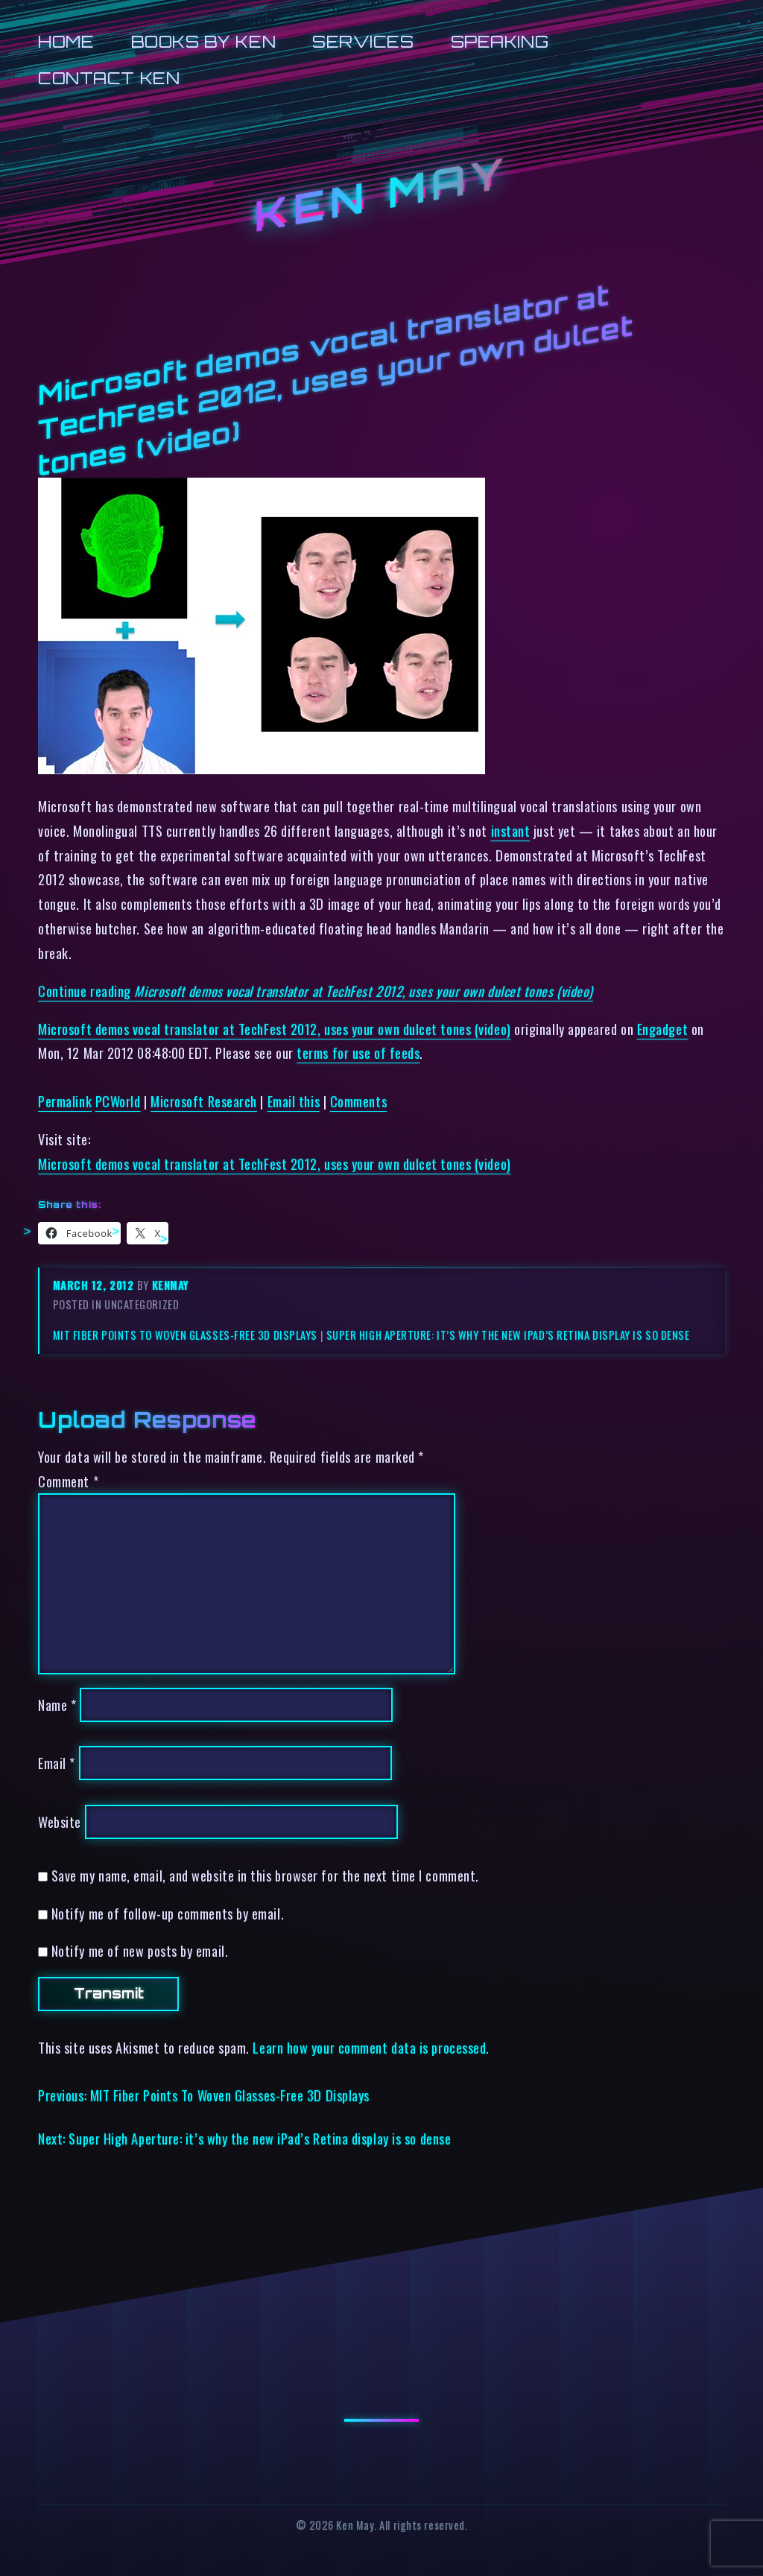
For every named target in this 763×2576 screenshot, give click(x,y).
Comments (358, 1101)
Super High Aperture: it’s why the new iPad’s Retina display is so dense (508, 1335)
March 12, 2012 (95, 1285)
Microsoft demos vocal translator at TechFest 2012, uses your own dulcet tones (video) (274, 1029)
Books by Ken (203, 41)
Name (57, 1704)
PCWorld (118, 1101)
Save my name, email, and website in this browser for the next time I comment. (265, 1875)
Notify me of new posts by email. (139, 1950)
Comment (68, 1481)
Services (363, 41)
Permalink (65, 1101)
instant (511, 830)
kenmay (170, 1285)
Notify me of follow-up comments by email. (167, 1913)
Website (59, 1821)
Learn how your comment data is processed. (371, 2047)
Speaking (499, 41)
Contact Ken (109, 78)
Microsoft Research (204, 1101)
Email (56, 1763)
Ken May (381, 194)
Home (66, 41)
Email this (293, 1101)
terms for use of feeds (358, 1052)
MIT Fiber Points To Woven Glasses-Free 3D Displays (185, 1335)
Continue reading (315, 991)
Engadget (662, 1029)
